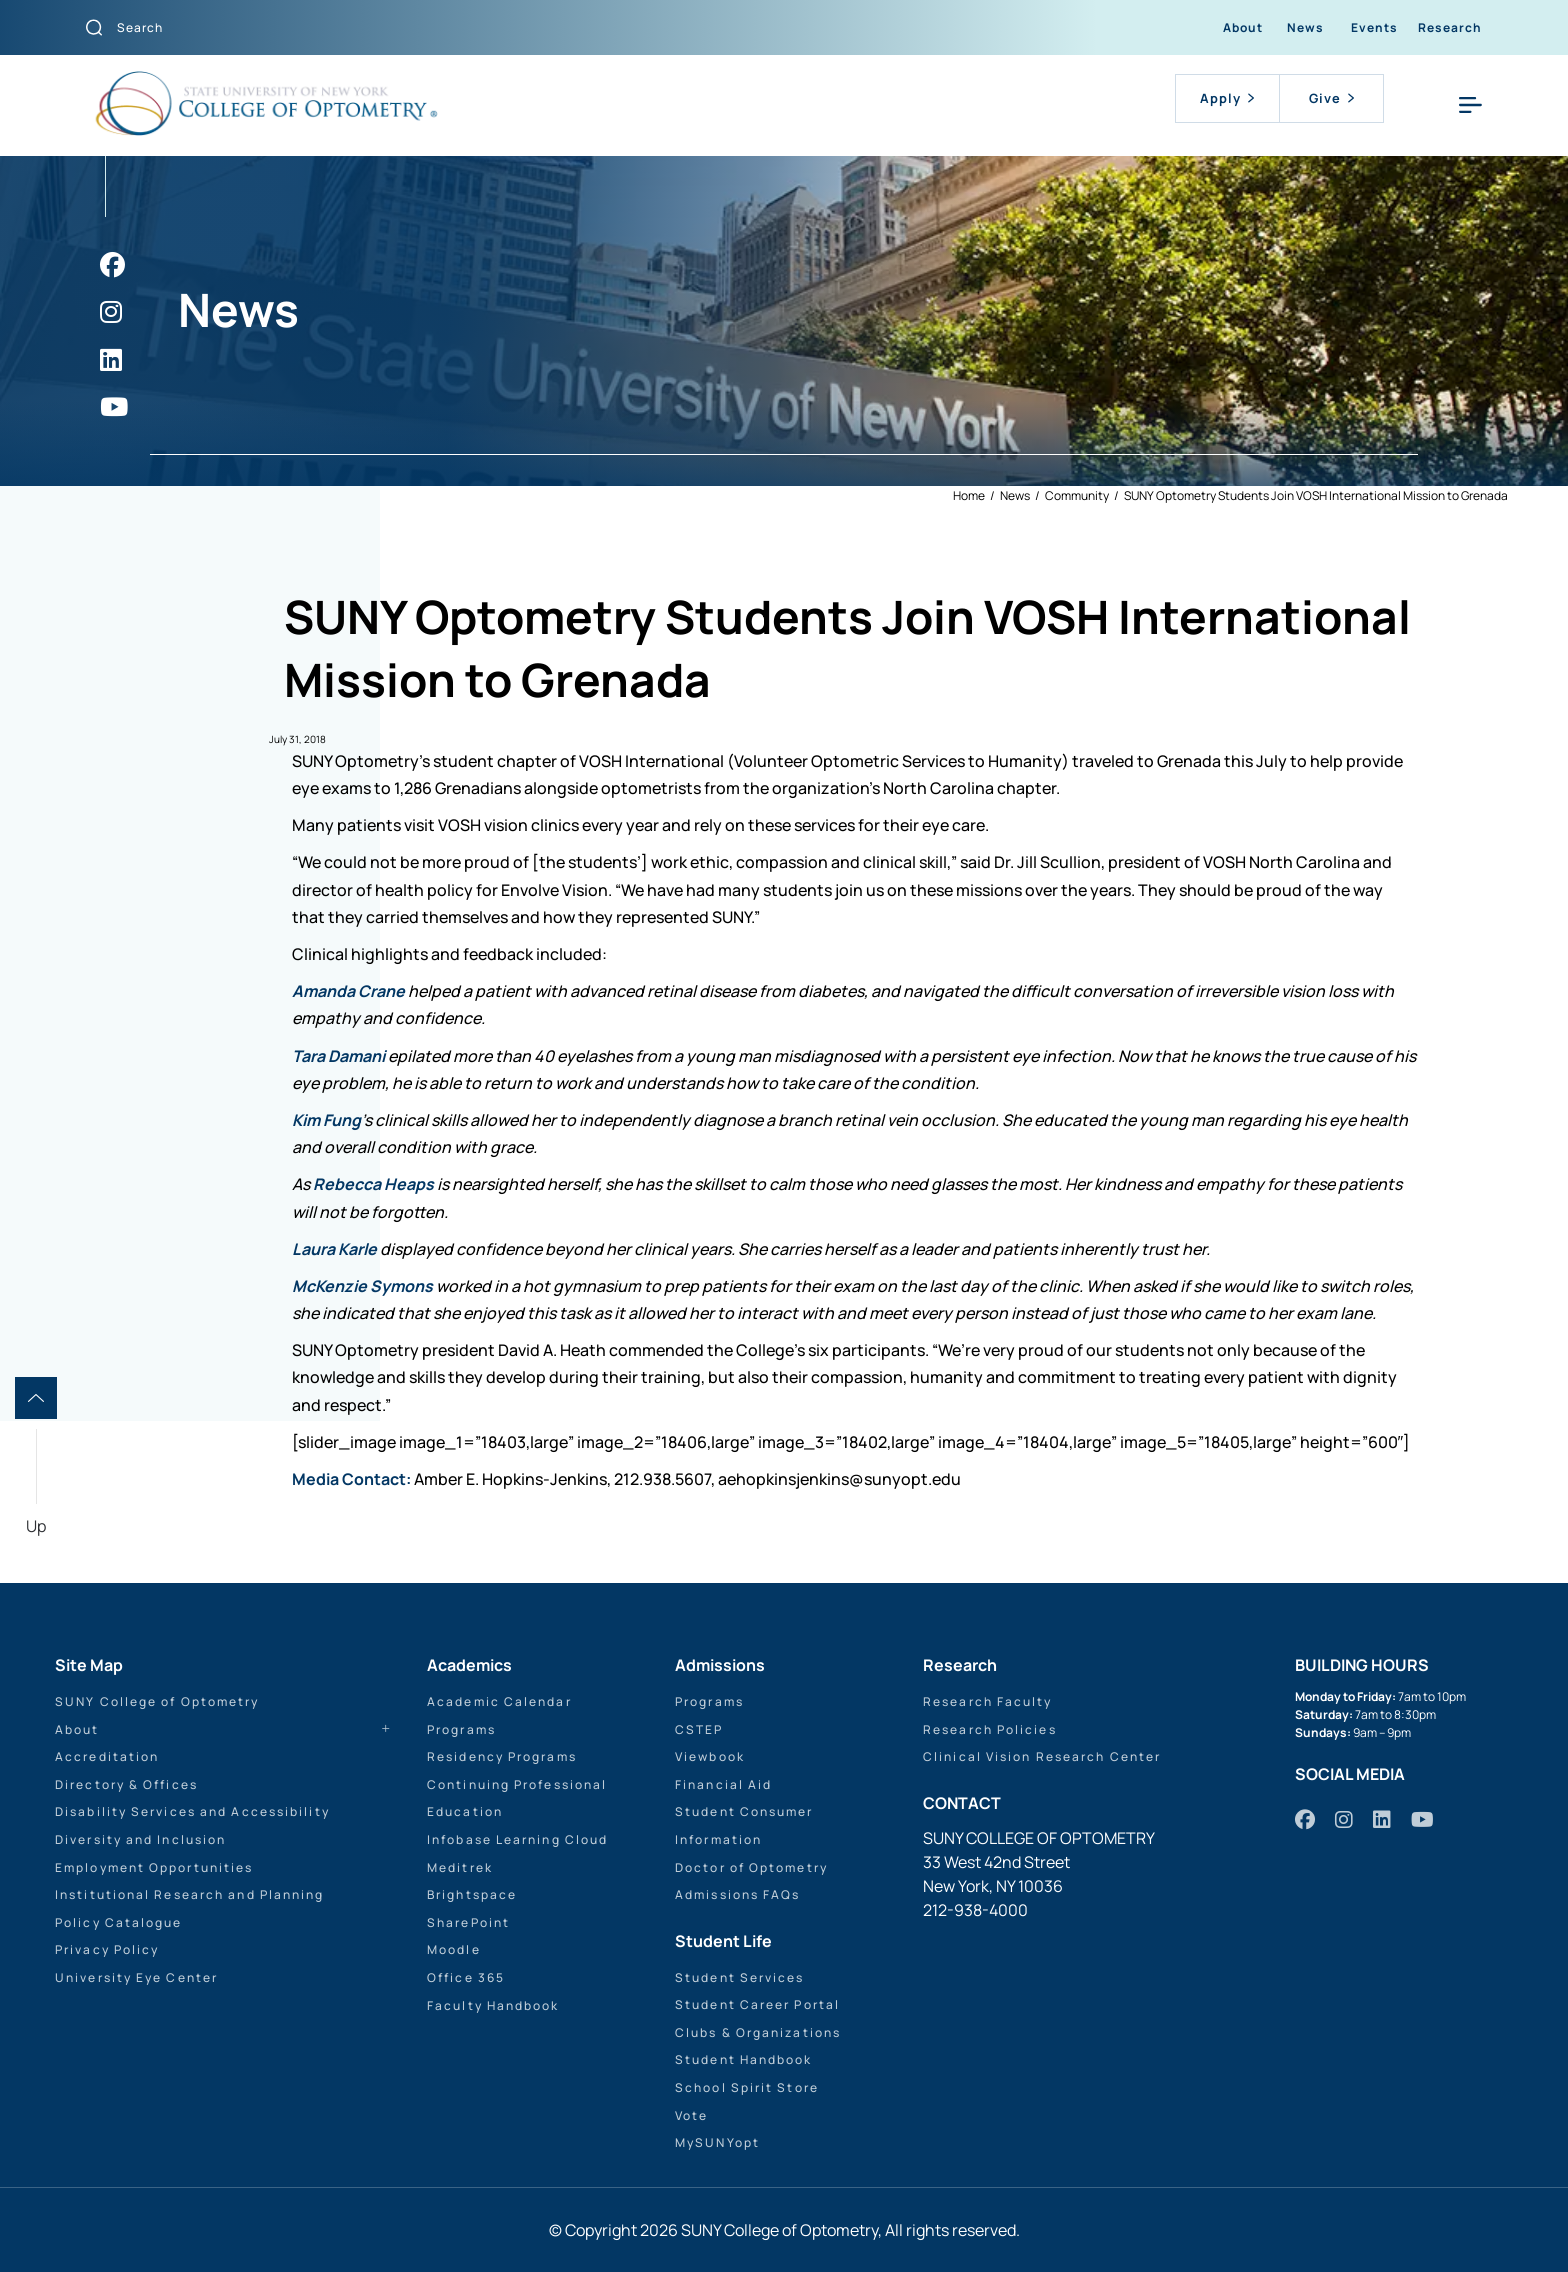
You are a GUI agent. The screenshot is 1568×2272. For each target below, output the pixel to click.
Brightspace (472, 1894)
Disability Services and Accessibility (192, 1811)
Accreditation (107, 1756)
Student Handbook (744, 2059)
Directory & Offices (126, 1784)
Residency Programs (502, 1756)
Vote (691, 2115)
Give (1331, 98)
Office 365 (466, 1977)
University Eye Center (136, 1977)
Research (1450, 27)
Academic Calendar (499, 1701)
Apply (1227, 98)
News (1305, 27)
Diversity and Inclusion (140, 1839)
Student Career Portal (757, 2004)
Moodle (454, 1949)
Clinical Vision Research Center (1042, 1756)
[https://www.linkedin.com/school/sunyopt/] (111, 359)
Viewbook (710, 1756)
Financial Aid (723, 1784)
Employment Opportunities (154, 1867)
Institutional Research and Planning (190, 1894)
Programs (461, 1729)
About (1243, 27)
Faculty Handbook (493, 2005)
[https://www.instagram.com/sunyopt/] (111, 311)
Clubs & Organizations (758, 2032)
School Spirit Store (747, 2087)
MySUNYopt (717, 2142)
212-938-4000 (975, 1910)
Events (1374, 27)
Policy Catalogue (119, 1922)
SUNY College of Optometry (157, 1701)
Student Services (740, 1977)
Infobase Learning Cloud (517, 1839)
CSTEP (699, 1729)
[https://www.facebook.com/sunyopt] (112, 264)
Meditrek (460, 1867)
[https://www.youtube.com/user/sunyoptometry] (114, 406)
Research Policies (990, 1729)
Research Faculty (988, 1701)
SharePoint (468, 1922)
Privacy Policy (107, 1949)
